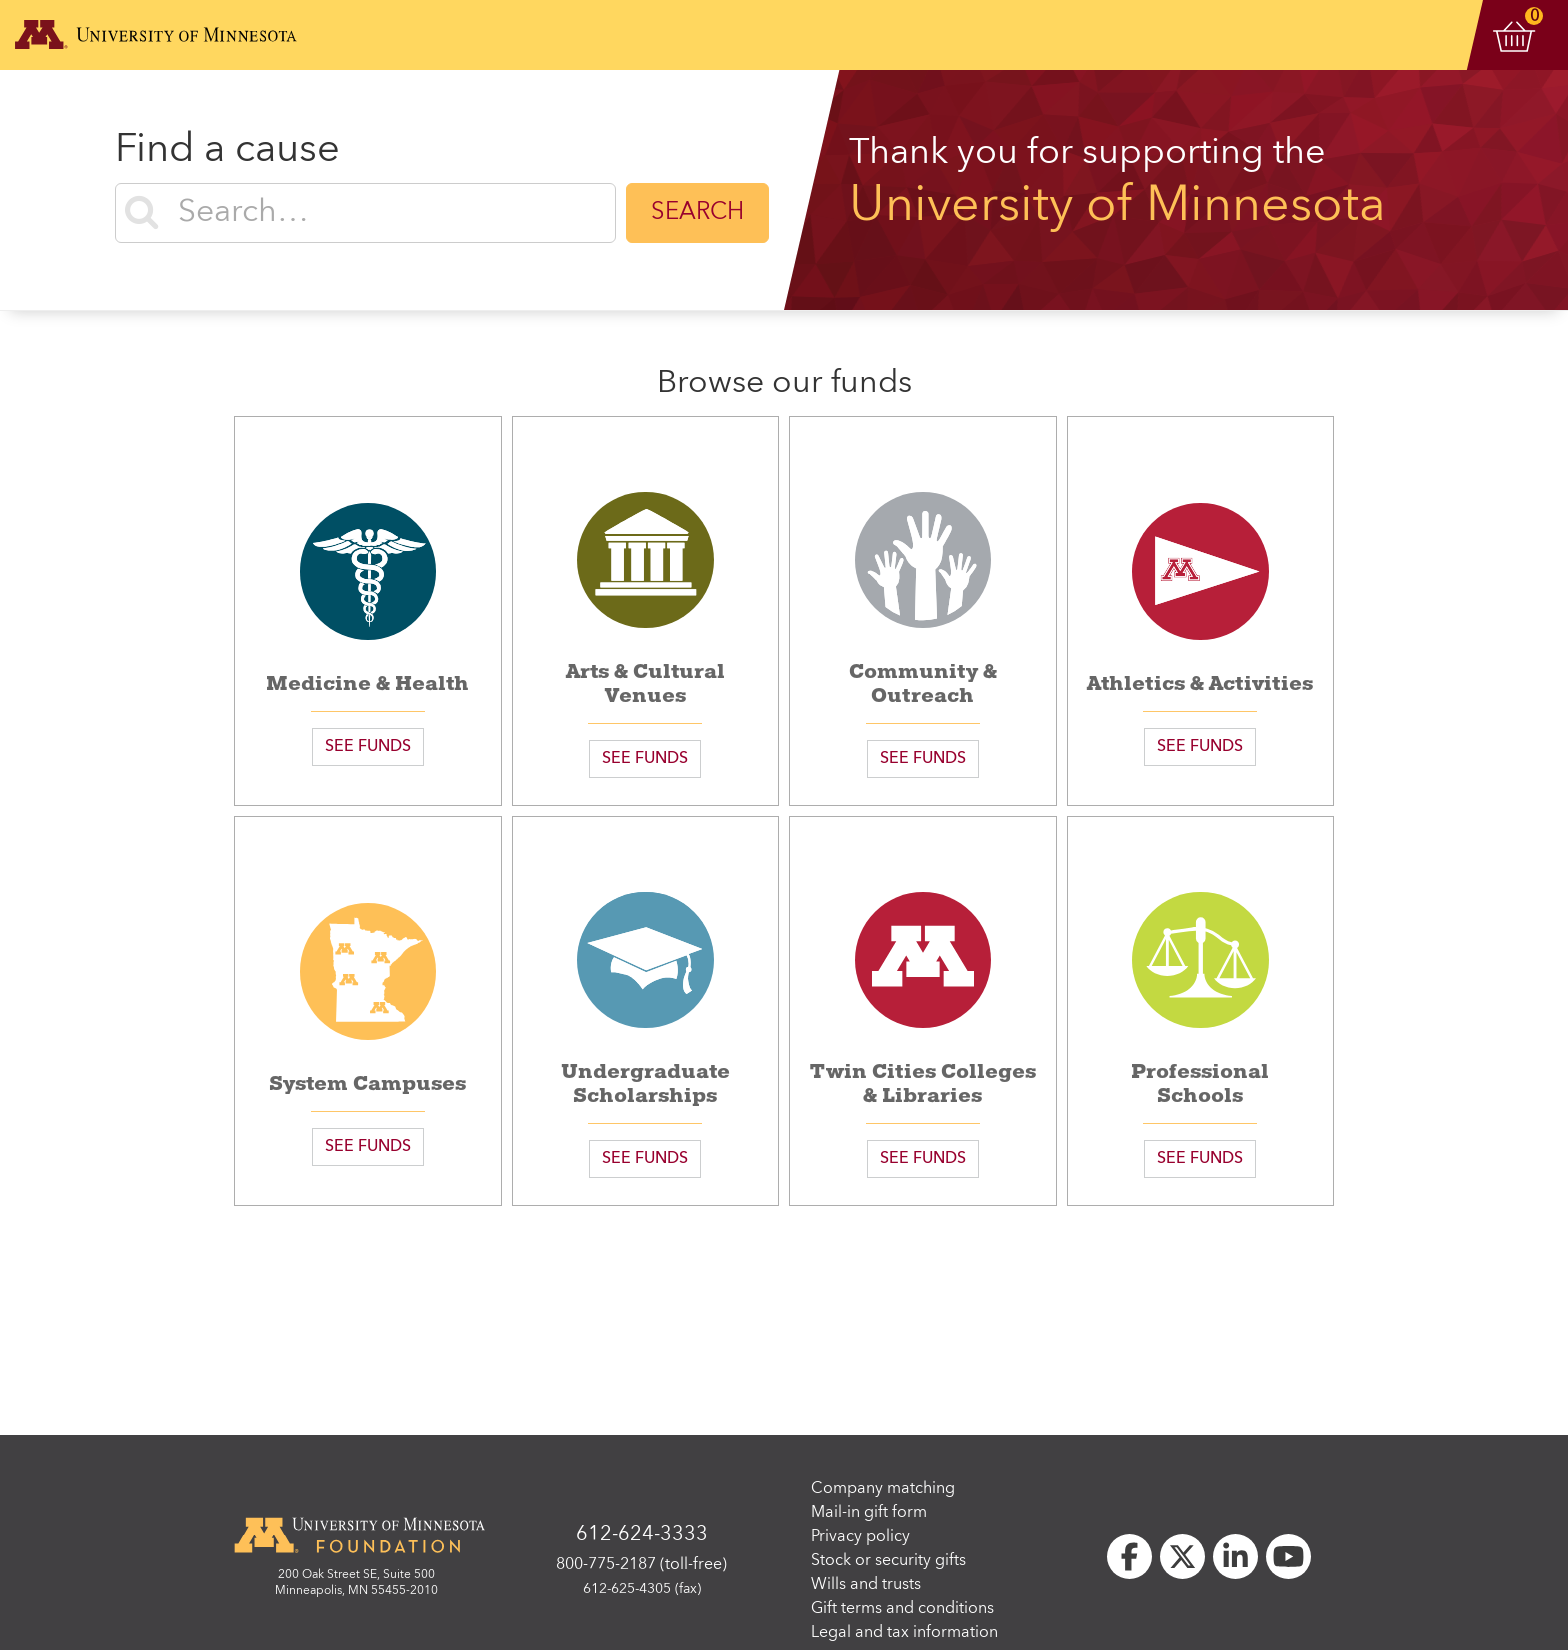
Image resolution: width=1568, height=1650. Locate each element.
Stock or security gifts (888, 1561)
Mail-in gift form (869, 1513)
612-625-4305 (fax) (642, 1589)
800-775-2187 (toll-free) (641, 1565)
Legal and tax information (904, 1633)
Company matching (883, 1489)
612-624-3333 (642, 1535)
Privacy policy (860, 1537)
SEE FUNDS (368, 747)
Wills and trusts (866, 1585)
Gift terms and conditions (902, 1609)
